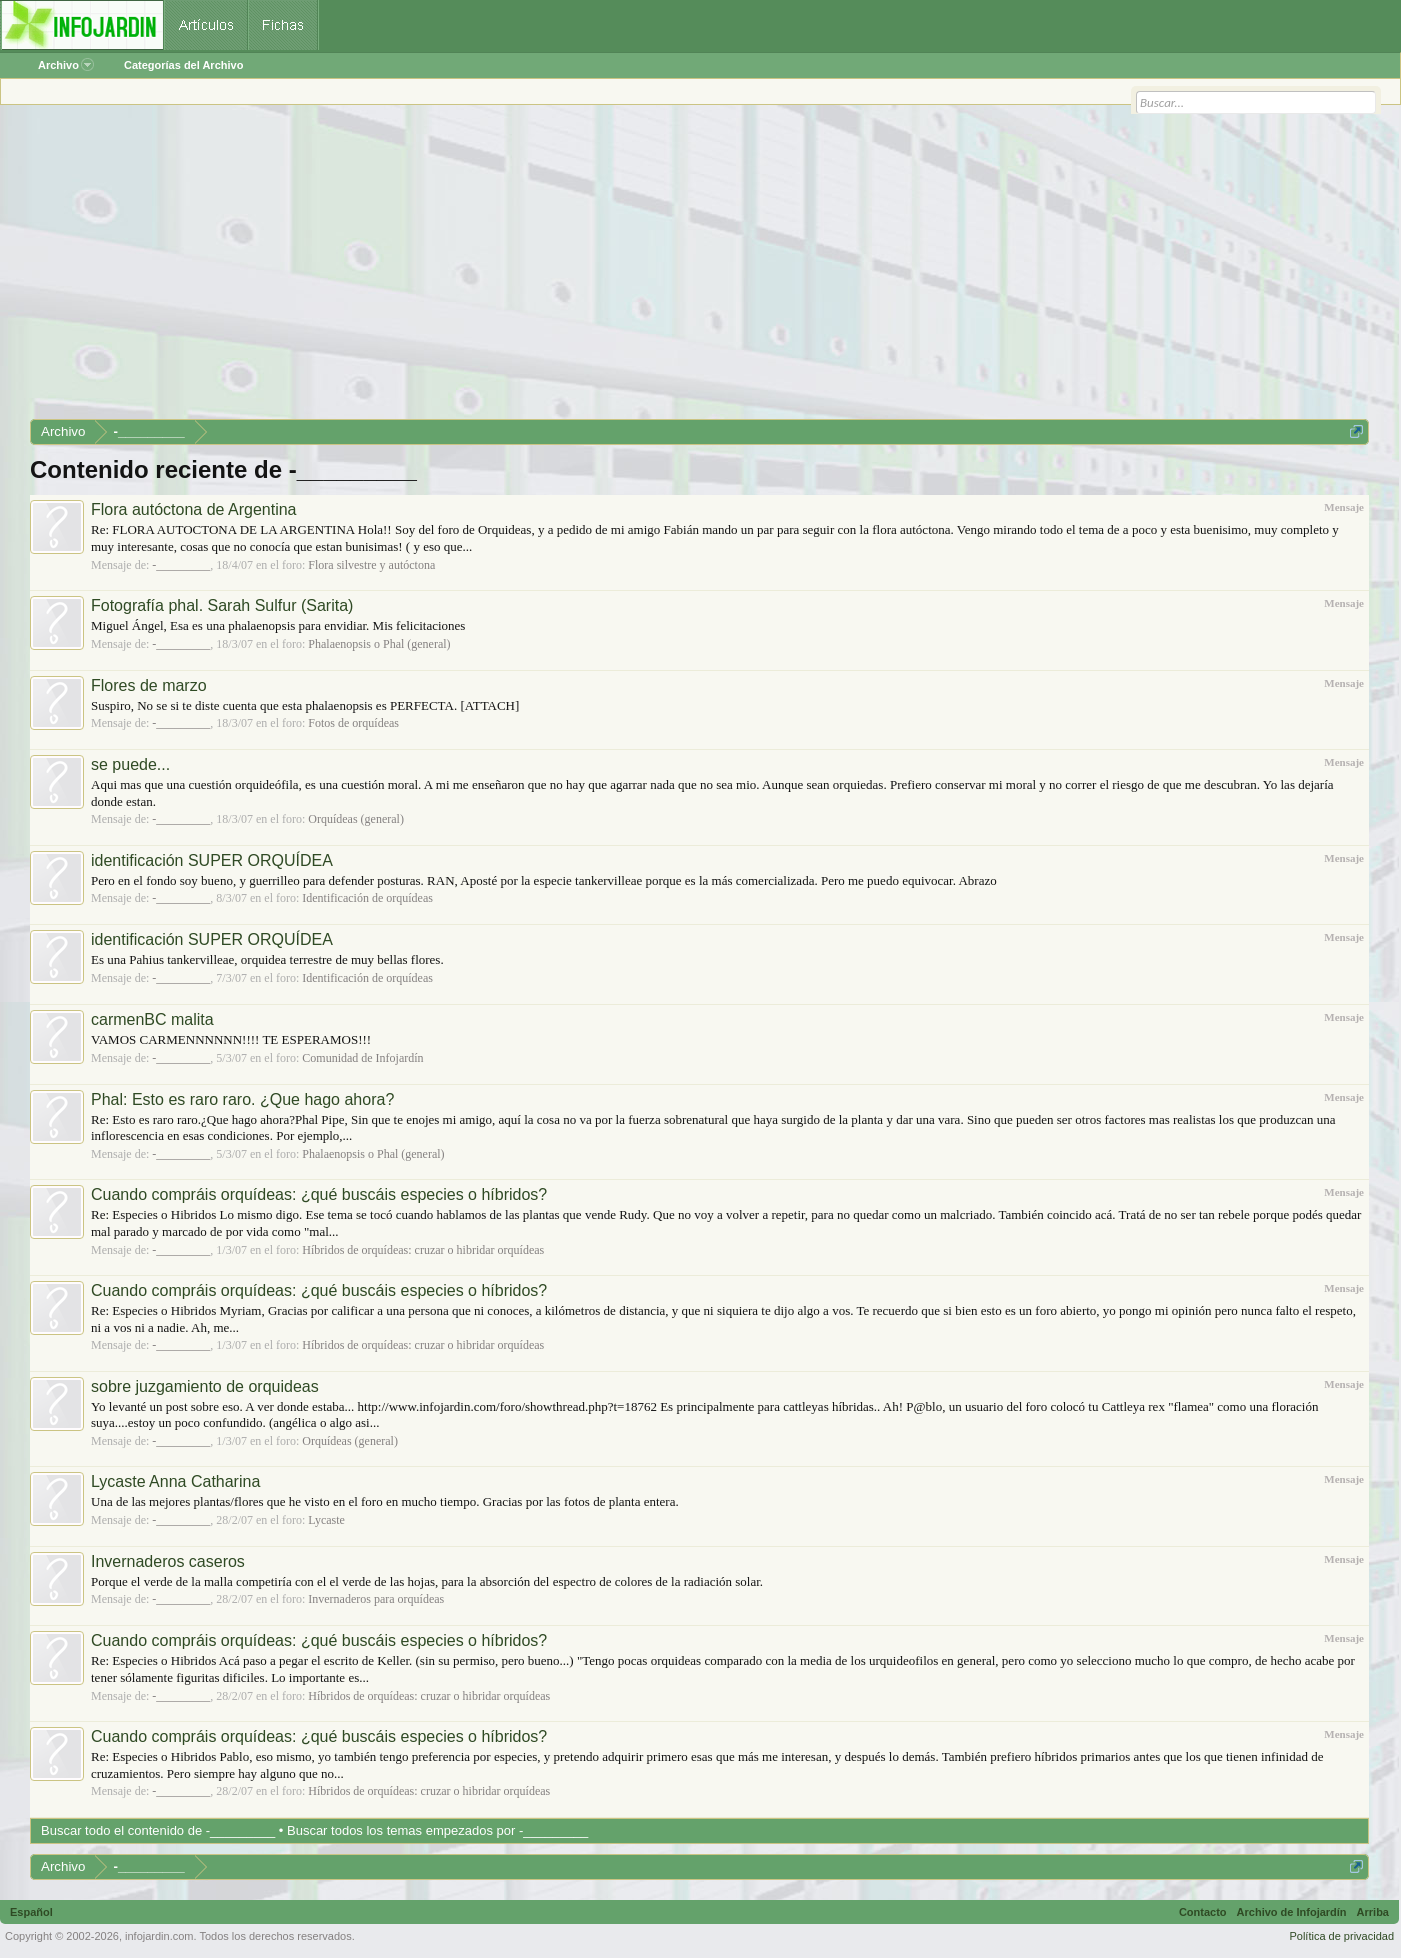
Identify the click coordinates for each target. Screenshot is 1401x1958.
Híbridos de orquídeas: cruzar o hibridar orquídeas (423, 1250)
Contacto (1203, 1912)
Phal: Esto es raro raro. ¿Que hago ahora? (242, 1099)
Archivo (66, 65)
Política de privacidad (1341, 1936)
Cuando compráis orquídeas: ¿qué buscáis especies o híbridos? (319, 1194)
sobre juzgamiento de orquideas (205, 1386)
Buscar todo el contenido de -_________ (158, 1830)
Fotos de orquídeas (353, 723)
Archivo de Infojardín (1292, 1912)
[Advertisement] (630, 269)
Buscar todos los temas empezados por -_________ (437, 1830)
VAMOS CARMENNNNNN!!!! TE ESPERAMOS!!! (231, 1039)
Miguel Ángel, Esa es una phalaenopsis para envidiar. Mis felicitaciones (278, 625)
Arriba (1373, 1912)
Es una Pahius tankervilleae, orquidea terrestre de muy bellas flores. (267, 959)
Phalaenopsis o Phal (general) (379, 644)
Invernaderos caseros (168, 1561)
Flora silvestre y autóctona (371, 565)
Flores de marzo (149, 685)
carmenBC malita (152, 1019)
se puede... (130, 764)
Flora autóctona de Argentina (193, 509)
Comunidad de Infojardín (362, 1058)
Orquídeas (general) (356, 819)
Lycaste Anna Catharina (175, 1481)
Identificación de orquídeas (367, 898)
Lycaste (326, 1520)
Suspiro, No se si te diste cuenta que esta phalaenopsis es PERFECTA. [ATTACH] (305, 705)
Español (31, 1912)
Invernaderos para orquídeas (376, 1599)
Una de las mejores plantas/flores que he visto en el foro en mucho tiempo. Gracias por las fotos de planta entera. (385, 1501)
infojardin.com (159, 1936)
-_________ (181, 565)
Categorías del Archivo (183, 65)
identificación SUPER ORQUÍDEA (212, 860)
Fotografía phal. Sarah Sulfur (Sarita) (222, 605)
